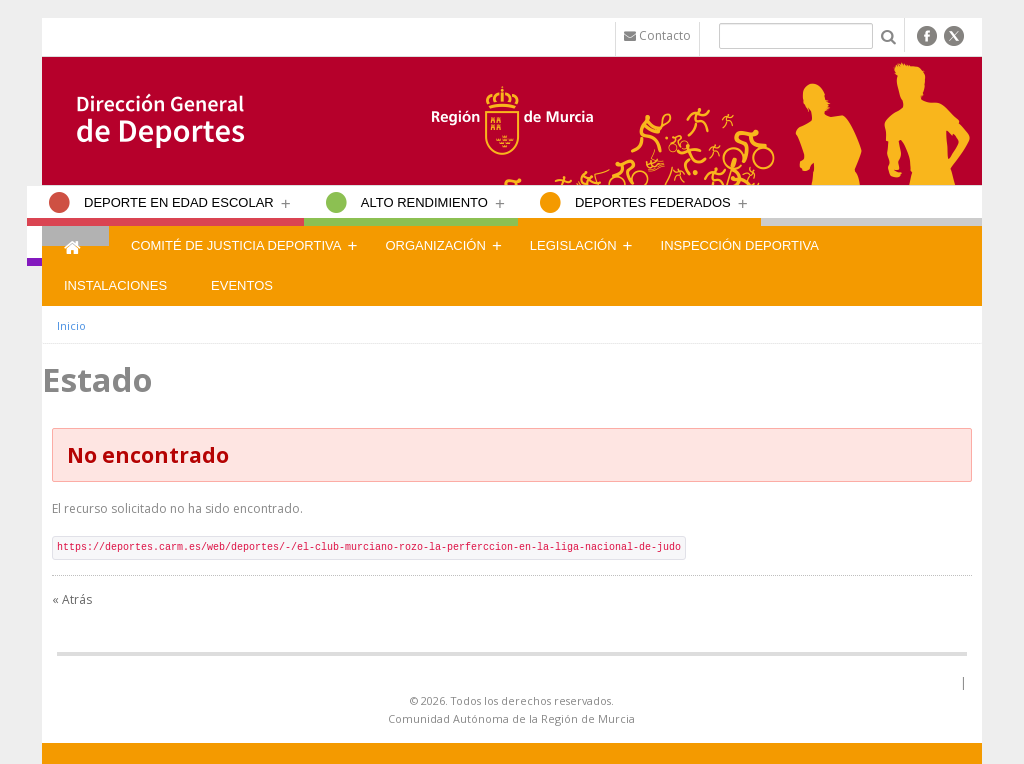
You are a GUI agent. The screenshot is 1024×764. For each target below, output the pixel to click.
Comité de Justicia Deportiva (236, 245)
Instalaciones (115, 285)
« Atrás (72, 599)
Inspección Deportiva (740, 245)
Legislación (573, 245)
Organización (435, 245)
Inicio (71, 325)
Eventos (242, 285)
